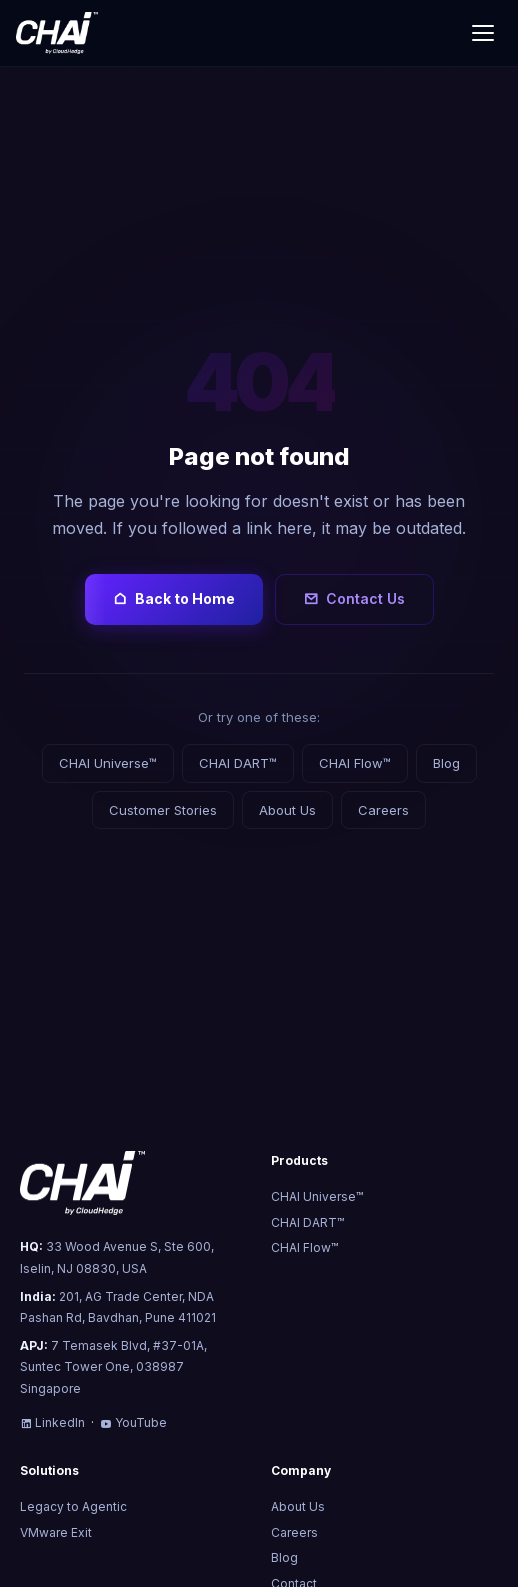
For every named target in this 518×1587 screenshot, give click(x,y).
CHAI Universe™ (108, 763)
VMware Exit (56, 1532)
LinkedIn (52, 1422)
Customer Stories (163, 810)
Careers (383, 810)
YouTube (133, 1422)
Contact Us (354, 599)
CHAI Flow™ (355, 763)
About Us (287, 810)
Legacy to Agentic (73, 1506)
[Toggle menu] (483, 33)
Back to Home (174, 599)
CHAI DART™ (238, 763)
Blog (446, 763)
